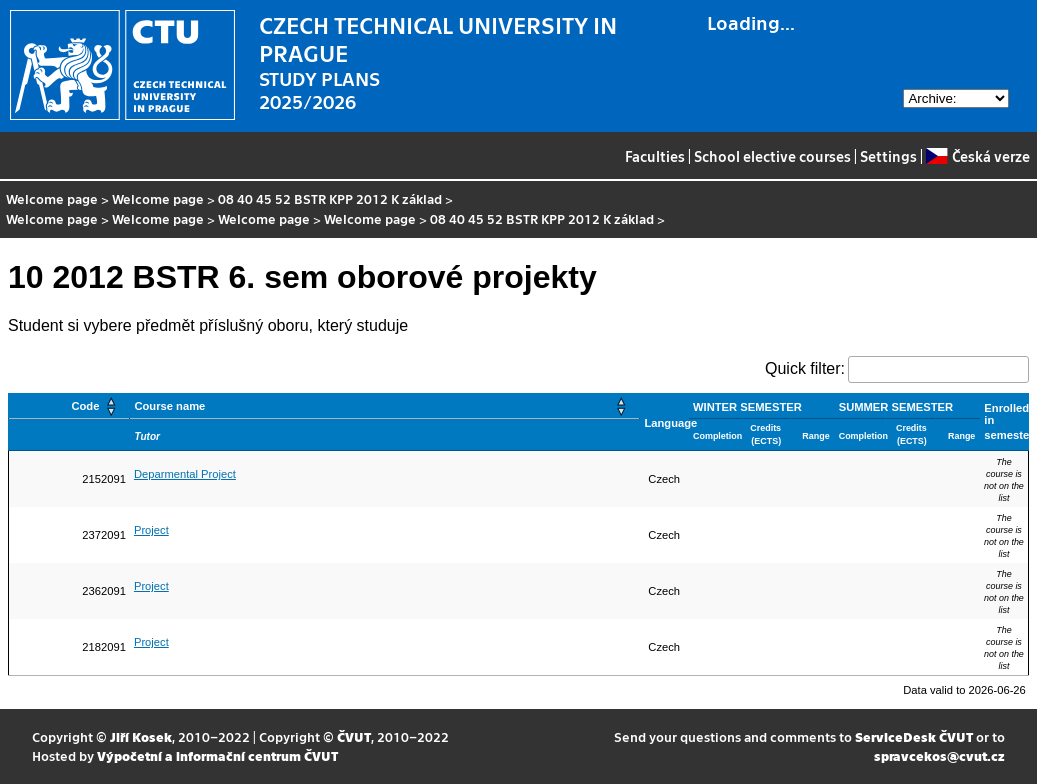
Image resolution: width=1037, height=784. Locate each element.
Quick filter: (805, 368)
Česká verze (977, 156)
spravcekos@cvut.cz (939, 755)
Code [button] (85, 406)
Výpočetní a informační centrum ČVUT (217, 755)
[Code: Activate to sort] (69, 406)
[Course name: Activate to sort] (385, 406)
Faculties (655, 156)
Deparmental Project (185, 474)
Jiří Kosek (141, 736)
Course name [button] (169, 406)
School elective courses (772, 156)
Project (151, 530)
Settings (888, 156)
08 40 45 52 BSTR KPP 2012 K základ (330, 198)
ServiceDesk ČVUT (914, 736)
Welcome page (52, 198)
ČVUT (354, 736)
